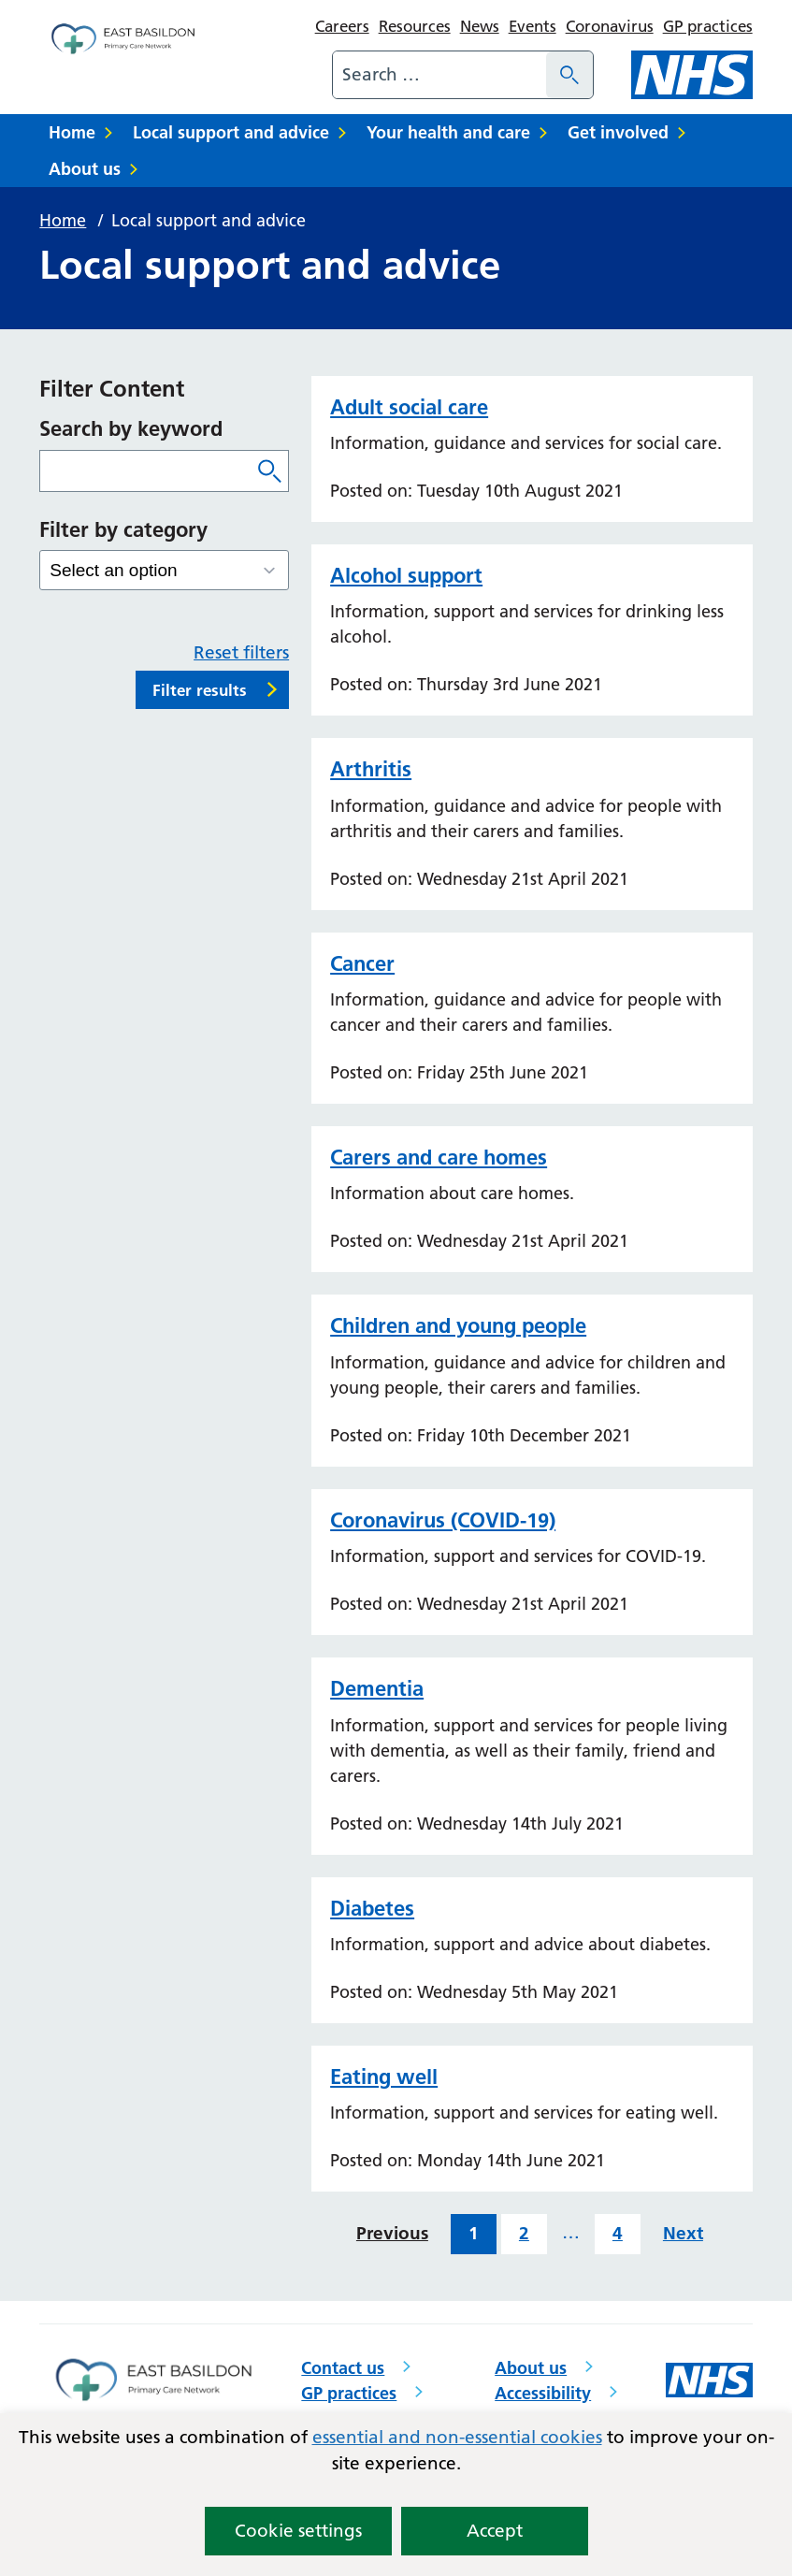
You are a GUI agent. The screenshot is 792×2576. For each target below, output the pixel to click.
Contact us (342, 2368)
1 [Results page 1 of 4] (473, 2233)
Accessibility (543, 2393)
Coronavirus (610, 26)
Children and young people (458, 1325)
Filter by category (123, 529)
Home (72, 132)
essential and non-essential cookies (457, 2437)
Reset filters (241, 652)
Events (532, 26)
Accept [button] (495, 2530)
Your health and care (448, 132)
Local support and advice (231, 132)
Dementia (377, 1688)
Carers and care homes (438, 1157)
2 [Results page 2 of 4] (524, 2233)
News (479, 26)
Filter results (199, 690)
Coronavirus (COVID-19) (442, 1520)
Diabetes (372, 1908)
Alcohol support (406, 575)
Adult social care (409, 407)
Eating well (384, 2076)
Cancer (362, 963)
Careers (342, 26)
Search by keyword (131, 428)
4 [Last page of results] (617, 2233)
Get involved (618, 132)
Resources (415, 26)
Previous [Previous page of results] (392, 2233)
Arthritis (370, 769)
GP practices (708, 26)
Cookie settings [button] (298, 2530)
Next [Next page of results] (683, 2233)
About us (85, 169)
